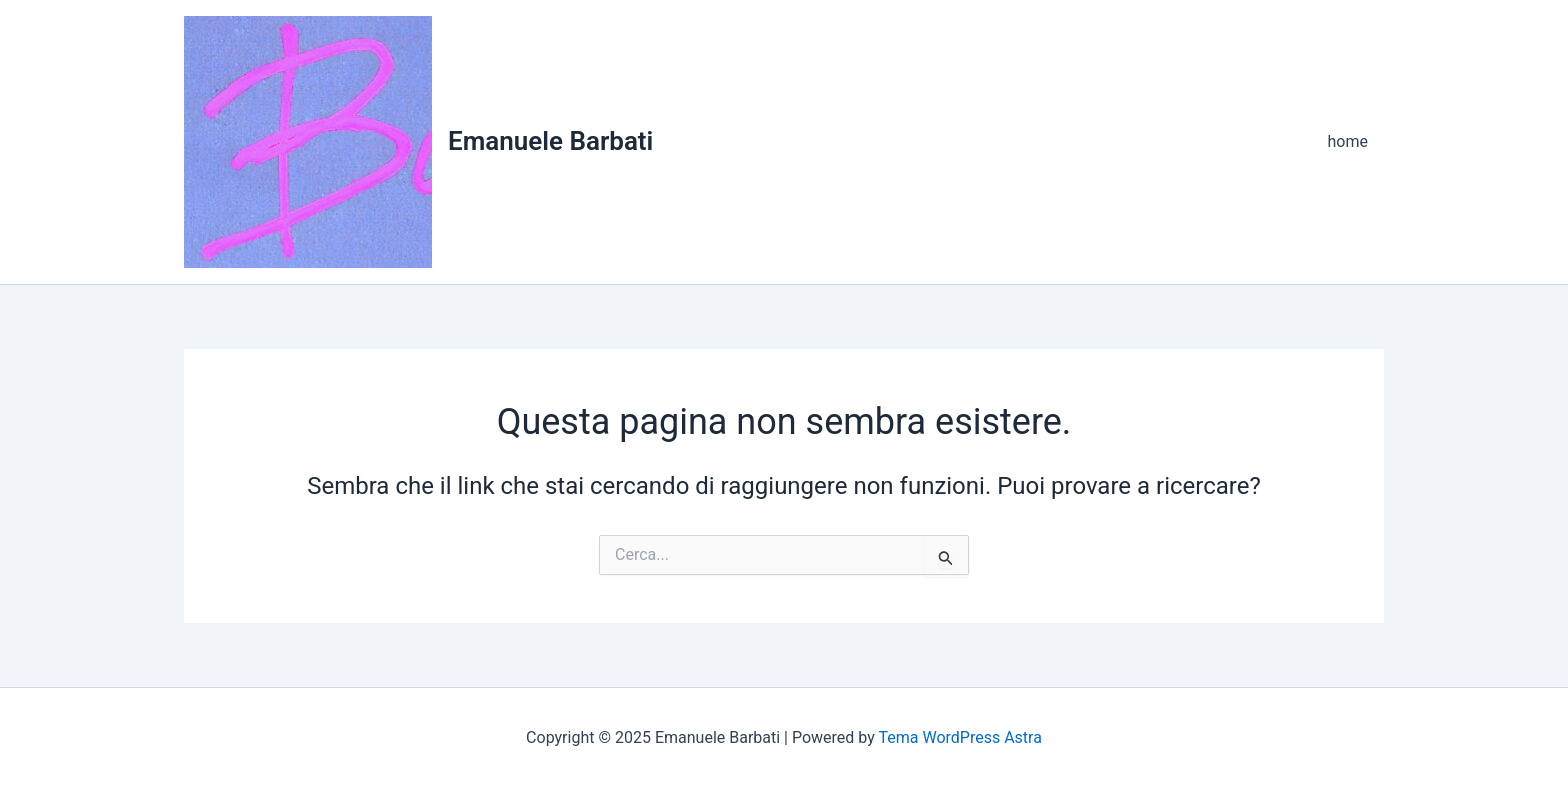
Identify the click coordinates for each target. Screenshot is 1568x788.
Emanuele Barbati (550, 141)
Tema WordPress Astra (959, 737)
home (1348, 141)
